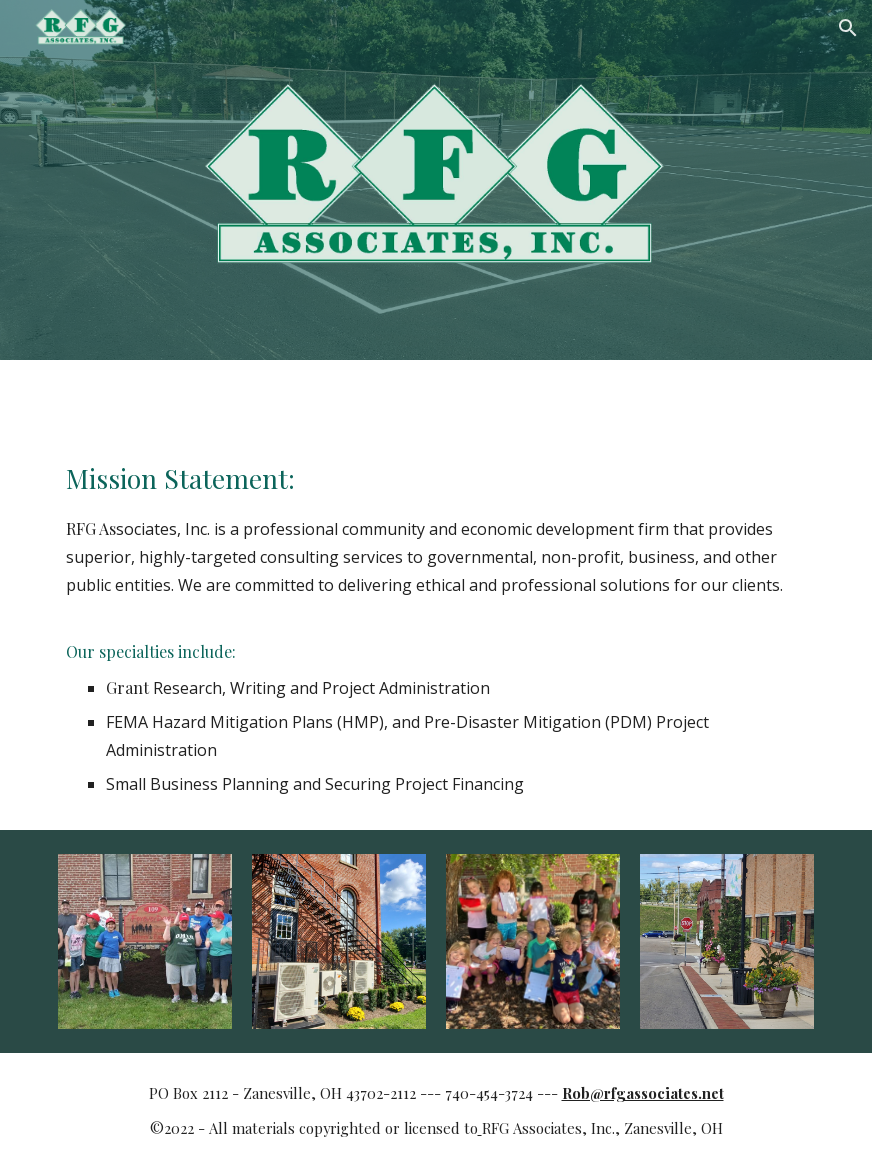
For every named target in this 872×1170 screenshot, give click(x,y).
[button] (848, 28)
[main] (436, 628)
